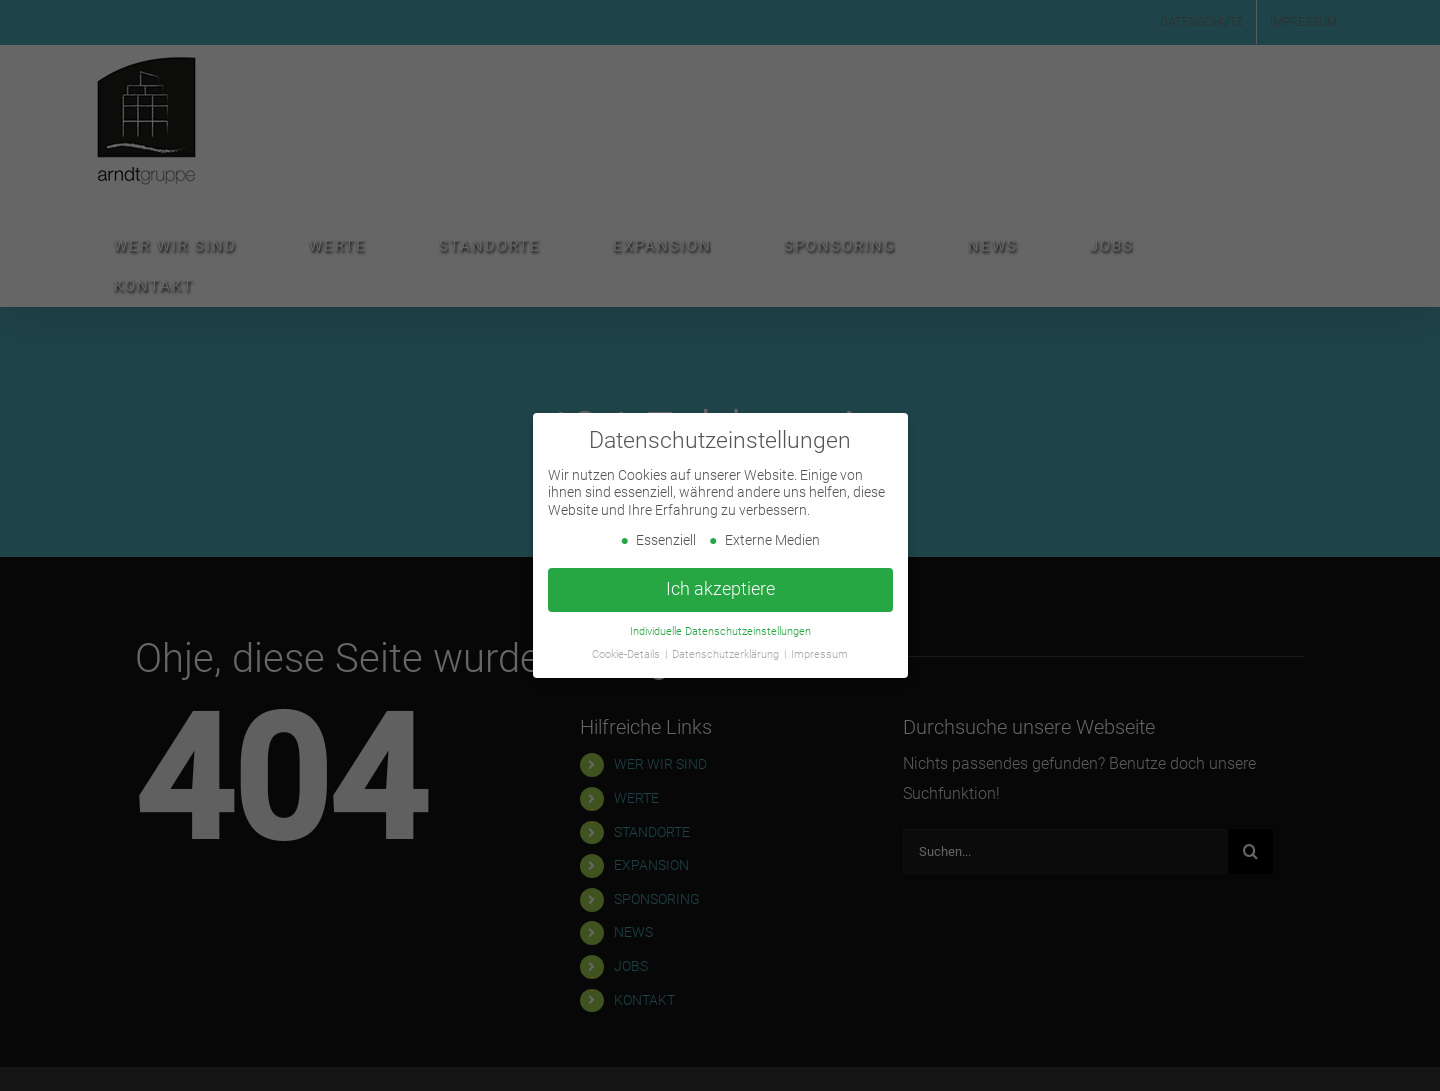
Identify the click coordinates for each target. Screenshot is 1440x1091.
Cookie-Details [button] (627, 653)
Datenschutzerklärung (727, 653)
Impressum (819, 653)
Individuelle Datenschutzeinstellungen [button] (720, 631)
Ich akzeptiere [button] (720, 589)
